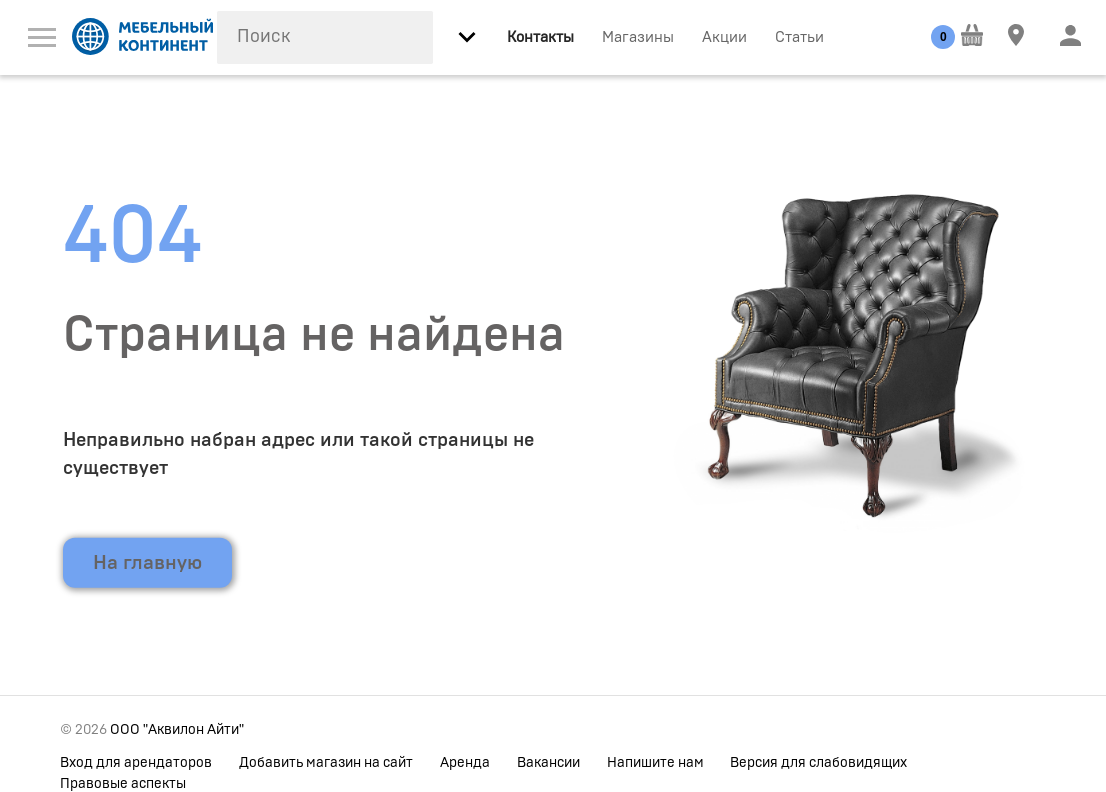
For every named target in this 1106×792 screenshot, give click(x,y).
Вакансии (548, 763)
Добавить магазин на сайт (326, 763)
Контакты (540, 37)
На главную (147, 563)
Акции (724, 37)
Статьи (799, 37)
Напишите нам (655, 763)
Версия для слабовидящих (818, 763)
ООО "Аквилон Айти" (177, 730)
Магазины (638, 37)
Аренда (465, 763)
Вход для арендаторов (136, 763)
